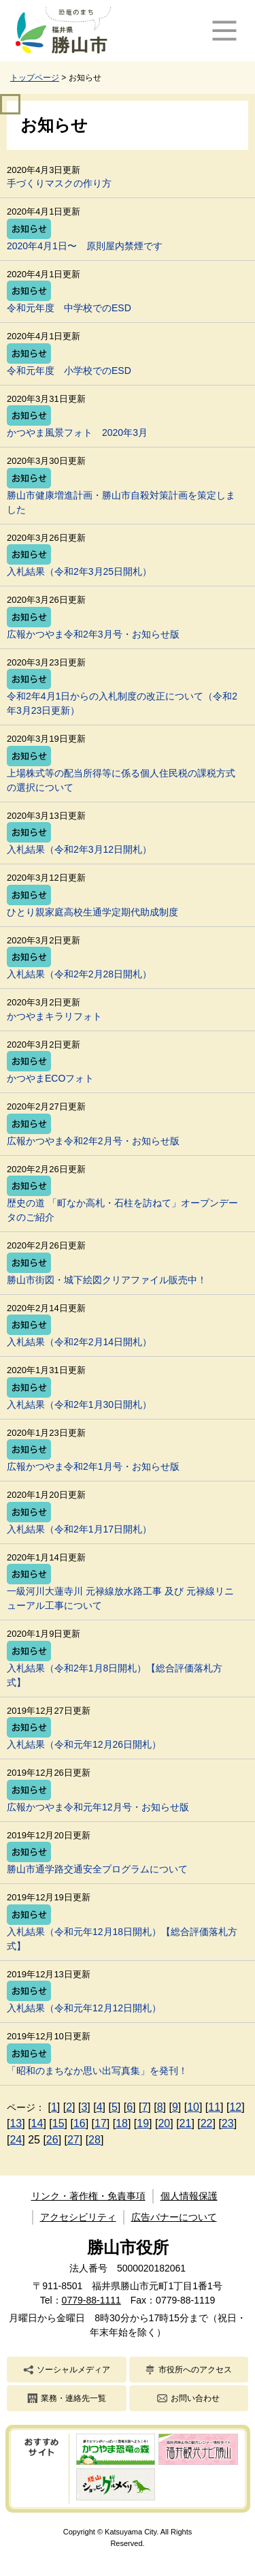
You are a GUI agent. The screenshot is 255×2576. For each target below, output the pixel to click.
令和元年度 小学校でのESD (69, 370)
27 (73, 2140)
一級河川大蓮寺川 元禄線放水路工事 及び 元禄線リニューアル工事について (120, 1598)
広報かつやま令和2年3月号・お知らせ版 (93, 634)
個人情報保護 (189, 2195)
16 (79, 2123)
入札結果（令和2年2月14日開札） (79, 1341)
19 (143, 2123)
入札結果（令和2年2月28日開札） (79, 974)
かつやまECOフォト (50, 1078)
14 (37, 2123)
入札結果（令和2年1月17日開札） (79, 1529)
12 (235, 2107)
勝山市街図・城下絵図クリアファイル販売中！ (107, 1279)
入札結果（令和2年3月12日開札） (79, 849)
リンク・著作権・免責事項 (88, 2195)
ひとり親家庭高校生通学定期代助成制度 (92, 912)
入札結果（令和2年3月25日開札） (79, 571)
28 (94, 2140)
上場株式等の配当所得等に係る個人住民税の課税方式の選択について (121, 780)
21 (186, 2123)
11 (214, 2107)
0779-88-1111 (91, 2300)
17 (101, 2123)
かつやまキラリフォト (54, 1016)
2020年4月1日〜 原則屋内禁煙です (85, 245)
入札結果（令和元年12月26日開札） (84, 1744)
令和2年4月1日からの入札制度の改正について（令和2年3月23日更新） (122, 703)
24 (16, 2140)
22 (207, 2123)
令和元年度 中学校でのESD (69, 307)
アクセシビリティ (78, 2217)
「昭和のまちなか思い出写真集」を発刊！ (97, 2070)
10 (193, 2107)
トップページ (34, 77)
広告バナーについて (174, 2217)
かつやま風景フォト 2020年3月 (77, 432)
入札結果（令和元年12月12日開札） (84, 2007)
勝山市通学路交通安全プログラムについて (97, 1869)
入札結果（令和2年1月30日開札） (79, 1404)
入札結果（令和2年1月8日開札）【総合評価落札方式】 (114, 1675)
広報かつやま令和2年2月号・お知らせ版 (93, 1140)
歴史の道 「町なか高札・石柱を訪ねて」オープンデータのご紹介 (122, 1210)
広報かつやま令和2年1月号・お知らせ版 (93, 1466)
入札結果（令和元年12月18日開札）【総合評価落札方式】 (122, 1938)
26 (52, 2140)
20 (164, 2123)
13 (16, 2123)
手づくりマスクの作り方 (59, 183)
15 (58, 2123)
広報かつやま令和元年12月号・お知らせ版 (98, 1807)
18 (122, 2123)
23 (228, 2123)
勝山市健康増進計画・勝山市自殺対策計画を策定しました (121, 502)
